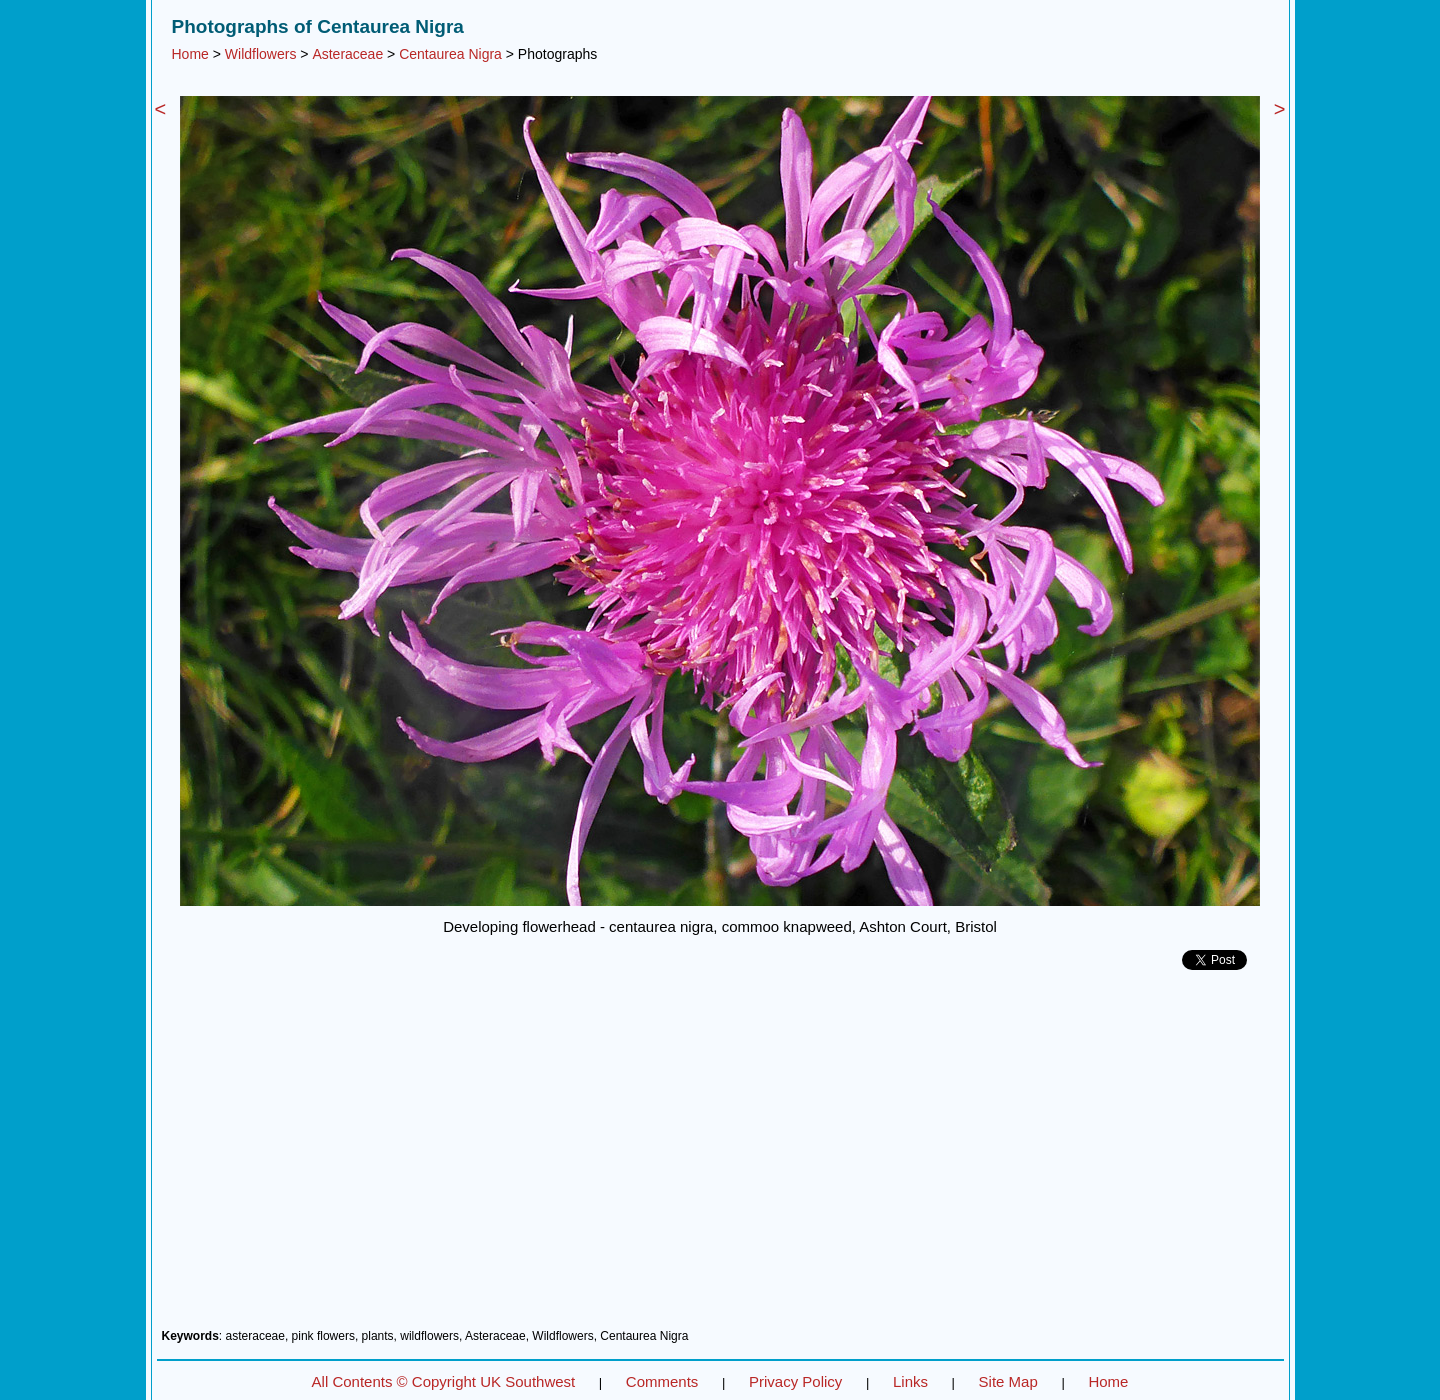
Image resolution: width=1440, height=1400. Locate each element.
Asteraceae (347, 54)
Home (190, 54)
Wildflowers (261, 54)
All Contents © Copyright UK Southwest (444, 1381)
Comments (662, 1381)
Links (910, 1381)
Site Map (1008, 1381)
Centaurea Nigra (450, 54)
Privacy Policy (795, 1381)
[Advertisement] (720, 1157)
